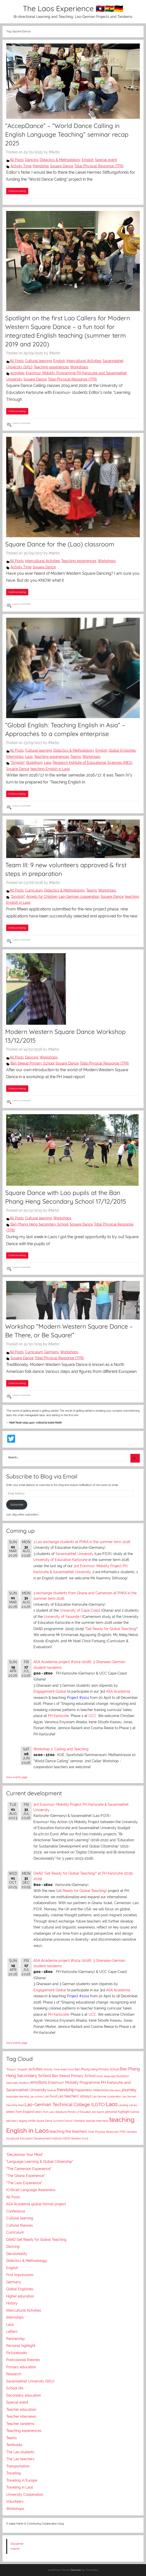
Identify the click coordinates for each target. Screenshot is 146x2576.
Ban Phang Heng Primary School (97, 2069)
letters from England (20, 2112)
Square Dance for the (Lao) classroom (59, 544)
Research (13, 2374)
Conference (15, 2211)
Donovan (76, 2570)
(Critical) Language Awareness (31, 2190)
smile (31, 2121)
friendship (41, 166)
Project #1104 (78, 1698)
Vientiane (131, 2131)
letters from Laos (45, 2111)
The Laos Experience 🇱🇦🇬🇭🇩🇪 (73, 8)
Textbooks (14, 2445)
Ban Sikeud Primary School (32, 1063)
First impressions (19, 2275)
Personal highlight (20, 2346)
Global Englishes (122, 750)
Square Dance (61, 166)
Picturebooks (16, 2353)
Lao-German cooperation (79, 897)
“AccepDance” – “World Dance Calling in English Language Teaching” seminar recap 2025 (66, 134)
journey (129, 2089)
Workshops (79, 367)
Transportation (17, 2466)
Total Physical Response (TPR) (98, 166)
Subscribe (16, 1504)
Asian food (67, 2069)
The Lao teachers (20, 2459)
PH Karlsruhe (58, 1716)
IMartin (54, 152)
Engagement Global (49, 1691)
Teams (75, 757)
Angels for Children (42, 897)
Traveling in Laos (19, 2487)
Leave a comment (21, 423)
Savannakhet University (74, 1554)
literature (61, 2111)
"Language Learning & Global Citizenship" (39, 2162)
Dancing (31, 160)
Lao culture (36, 2096)
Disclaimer (17, 2543)
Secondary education (23, 2395)
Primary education (21, 2367)
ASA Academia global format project (36, 2204)
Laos (29, 757)
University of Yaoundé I (62, 1617)
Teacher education (21, 2410)
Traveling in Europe (21, 2480)
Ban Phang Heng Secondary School (39, 1224)
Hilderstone (101, 2090)
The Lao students (20, 2452)
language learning (17, 2096)
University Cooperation (24, 2494)
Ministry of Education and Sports (85, 2111)
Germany (51, 1352)
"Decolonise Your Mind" (24, 2155)
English (88, 160)
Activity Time (20, 166)
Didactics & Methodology (60, 160)
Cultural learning (38, 361)
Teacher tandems (20, 2424)
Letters (12, 2331)
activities (17, 373)
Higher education (20, 2296)
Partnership (15, 2339)
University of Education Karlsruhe (60, 1560)
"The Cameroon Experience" (28, 2169)
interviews (115, 2090)
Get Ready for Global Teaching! (111, 1629)
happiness (83, 2090)
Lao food (50, 2096)
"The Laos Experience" (24, 2183)
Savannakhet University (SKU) (30, 2381)
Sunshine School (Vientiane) (69, 2120)
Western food (79, 2138)
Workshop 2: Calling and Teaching (60, 1749)
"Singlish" (17, 763)
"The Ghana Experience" (25, 2176)
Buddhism (34, 763)
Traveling (13, 2473)
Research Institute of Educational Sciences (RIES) (92, 763)
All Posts (17, 160)
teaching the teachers (68, 2131)
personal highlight (117, 2112)
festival (51, 2090)
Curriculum (34, 890)
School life (14, 2388)
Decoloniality (16, 2254)
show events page (16, 1777)
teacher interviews (97, 2121)
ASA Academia (118, 1691)
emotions (38, 2082)
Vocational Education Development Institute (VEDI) (38, 2138)
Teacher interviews (21, 2416)
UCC (92, 1716)
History (12, 2303)
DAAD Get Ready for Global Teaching (36, 2240)
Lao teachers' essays (74, 2096)
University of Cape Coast (80, 1610)
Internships (15, 757)
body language (106, 2076)
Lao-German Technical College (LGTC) (65, 2104)
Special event (106, 160)
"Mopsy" (11, 2069)
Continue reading (17, 191)
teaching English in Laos (50, 769)
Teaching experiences (51, 367)
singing (23, 2121)
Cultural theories (19, 2225)
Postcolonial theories (23, 2360)
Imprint (15, 2548)
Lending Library (128, 2105)
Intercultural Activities (83, 361)
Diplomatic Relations (17, 2082)
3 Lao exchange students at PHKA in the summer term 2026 (81, 1542)
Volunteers (15, 2501)
